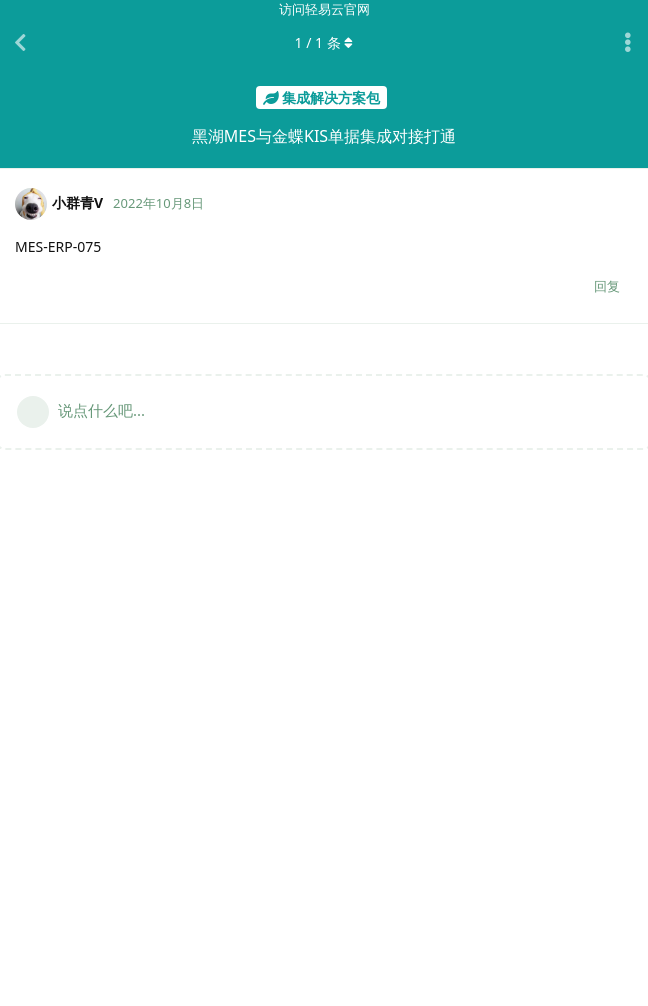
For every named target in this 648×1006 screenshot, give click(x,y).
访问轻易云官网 (324, 9)
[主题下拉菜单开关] (628, 43)
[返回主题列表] (20, 43)
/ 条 (324, 42)
